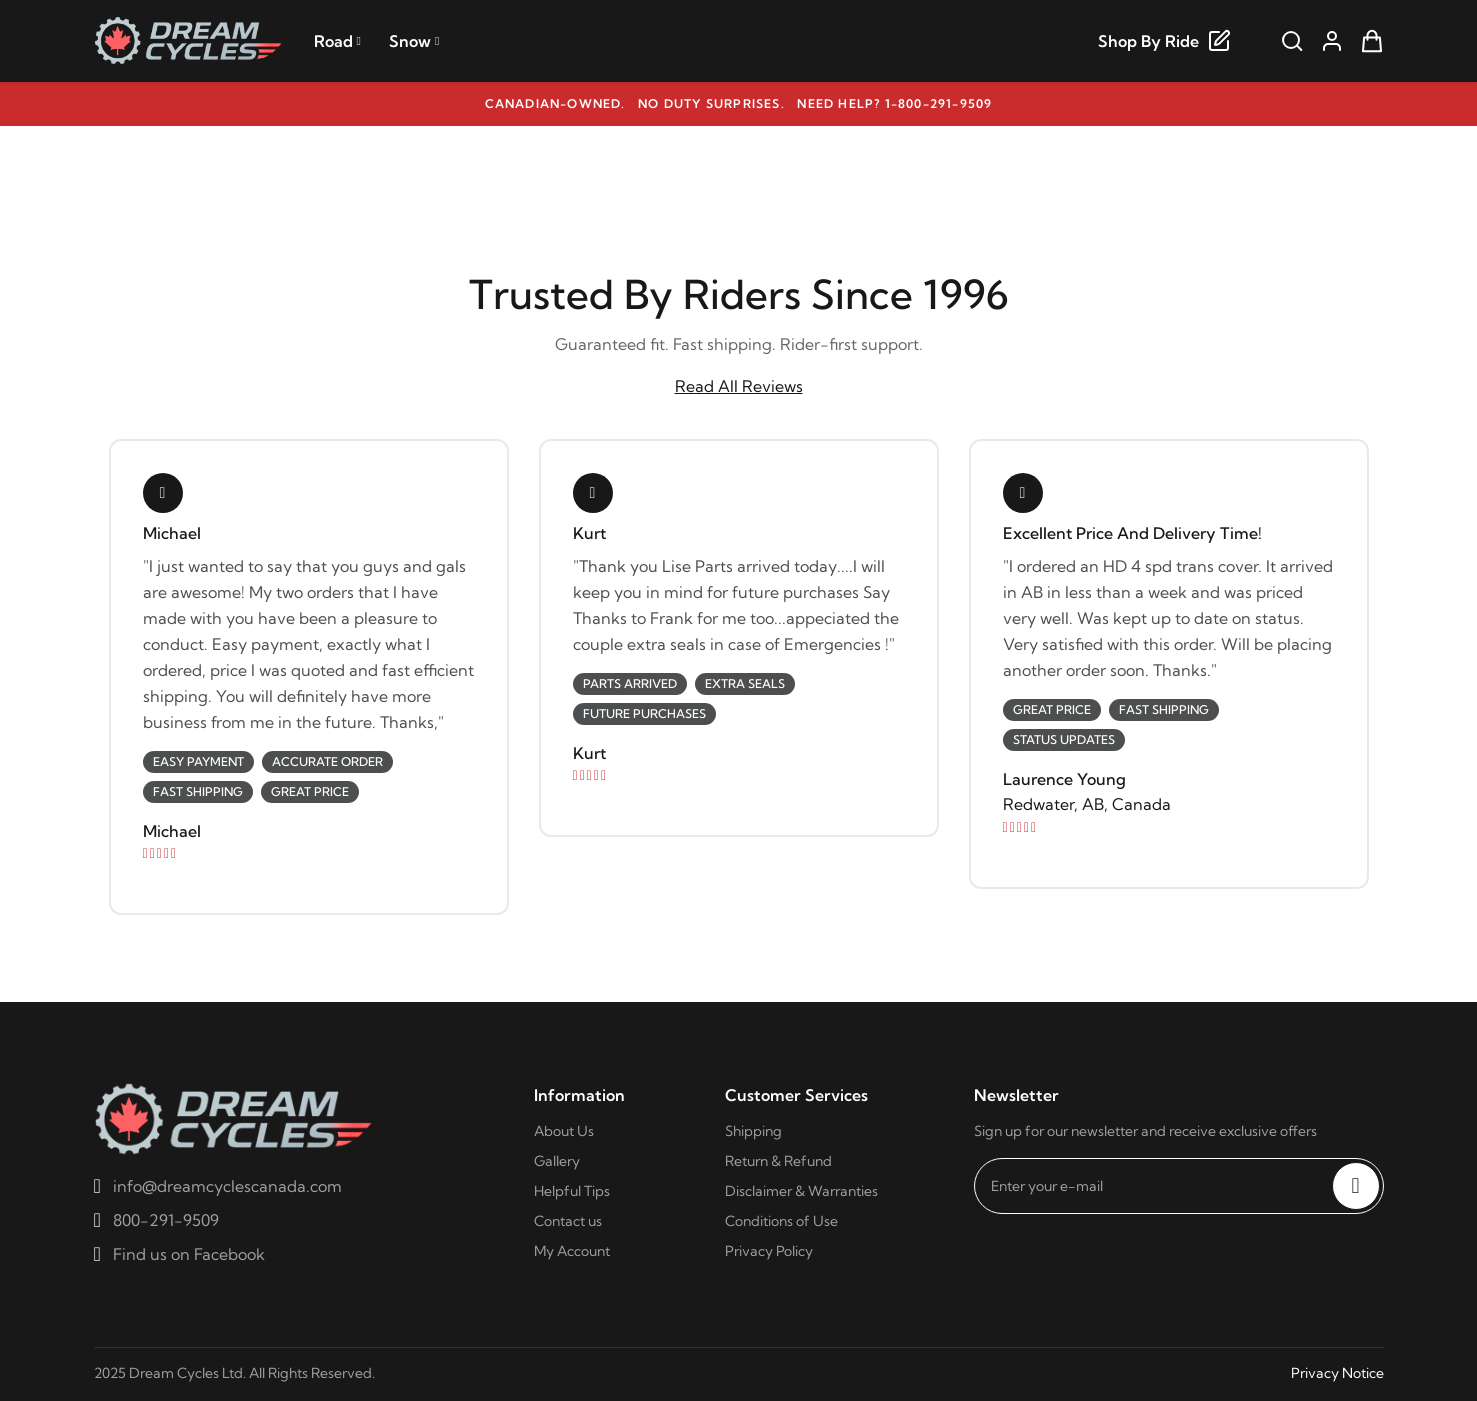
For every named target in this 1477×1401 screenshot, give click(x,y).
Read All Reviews (739, 386)
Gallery (557, 1161)
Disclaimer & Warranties (801, 1191)
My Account (572, 1251)
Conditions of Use (781, 1221)
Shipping (753, 1131)
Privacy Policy (769, 1251)
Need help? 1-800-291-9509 (894, 103)
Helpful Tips (572, 1191)
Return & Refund (778, 1161)
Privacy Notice (1337, 1373)
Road (337, 41)
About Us (564, 1131)
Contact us (568, 1221)
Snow (414, 41)
